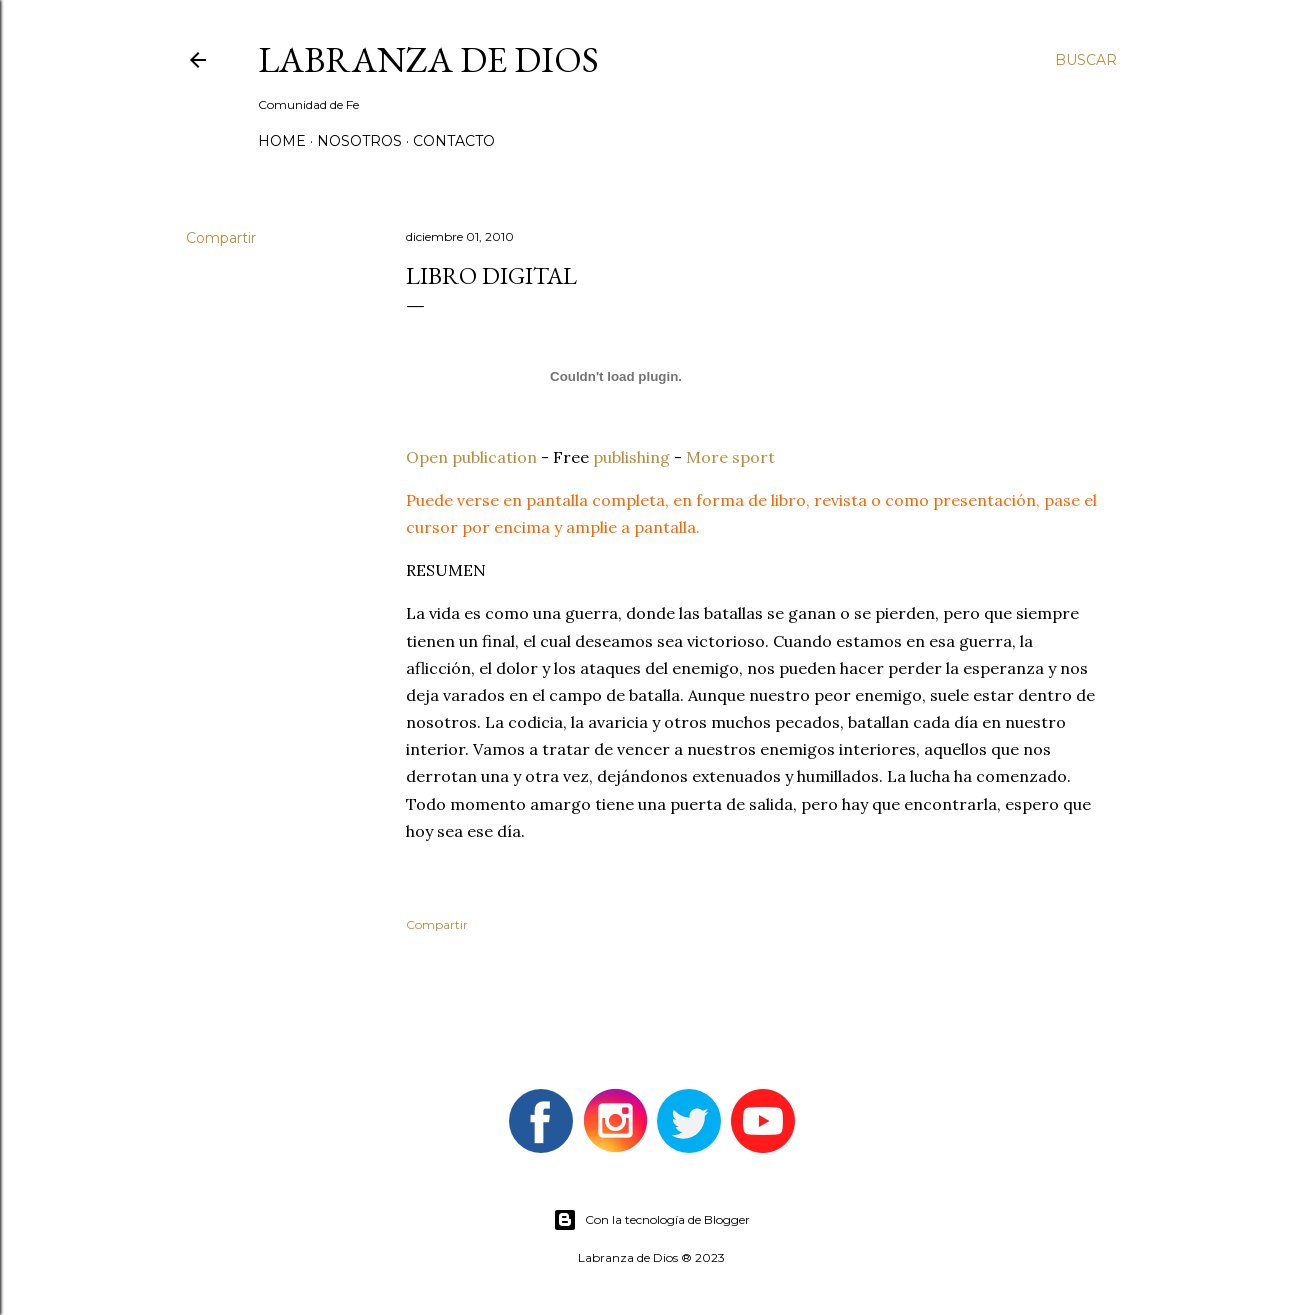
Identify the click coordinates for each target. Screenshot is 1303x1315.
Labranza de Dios (428, 59)
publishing (631, 457)
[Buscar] (1086, 60)
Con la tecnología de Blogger (651, 1220)
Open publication (471, 457)
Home (282, 141)
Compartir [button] (221, 238)
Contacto (454, 141)
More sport (730, 457)
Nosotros (359, 141)
